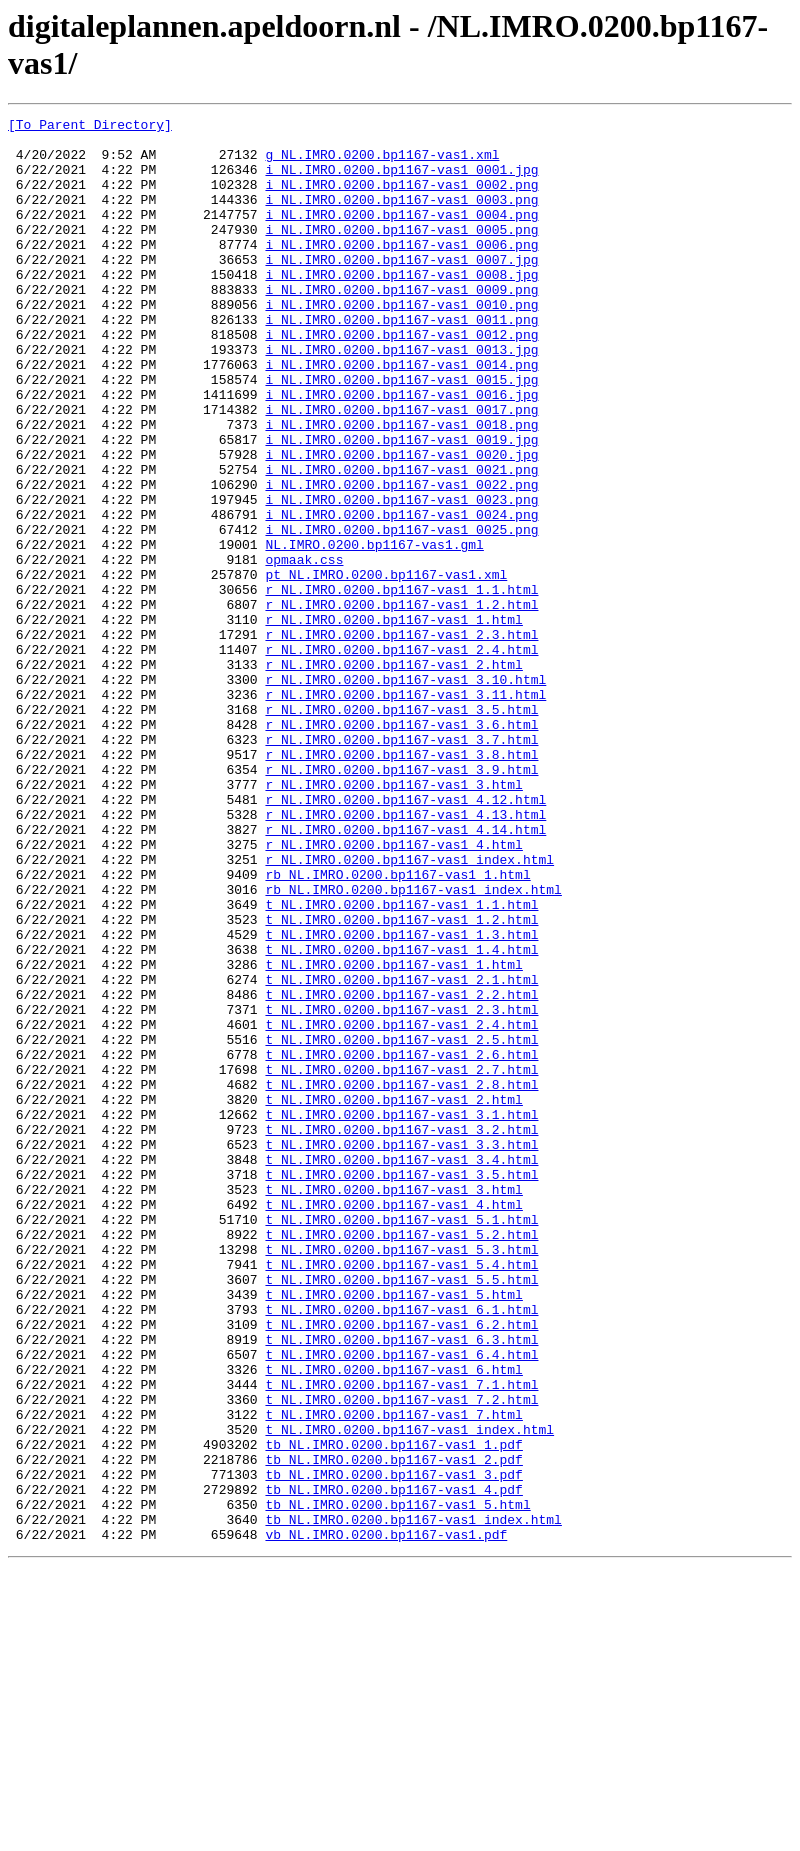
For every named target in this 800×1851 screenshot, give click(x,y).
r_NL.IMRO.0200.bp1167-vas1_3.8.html (401, 883)
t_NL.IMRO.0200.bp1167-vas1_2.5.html (401, 1225)
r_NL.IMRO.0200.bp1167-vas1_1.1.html (401, 685)
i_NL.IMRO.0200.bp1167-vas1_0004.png (401, 235)
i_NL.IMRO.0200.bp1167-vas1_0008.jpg (401, 307)
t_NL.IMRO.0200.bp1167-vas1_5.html (393, 1531)
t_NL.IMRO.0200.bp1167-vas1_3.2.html (401, 1333)
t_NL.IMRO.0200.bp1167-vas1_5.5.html (401, 1513)
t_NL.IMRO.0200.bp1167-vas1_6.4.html (401, 1603)
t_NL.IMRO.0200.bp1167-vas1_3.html (393, 1405)
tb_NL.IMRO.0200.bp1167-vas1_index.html (413, 1801)
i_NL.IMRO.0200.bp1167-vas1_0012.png (401, 379)
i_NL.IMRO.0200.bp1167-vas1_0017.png (401, 469)
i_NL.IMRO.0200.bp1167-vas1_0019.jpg (401, 505)
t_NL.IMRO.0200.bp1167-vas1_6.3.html (401, 1585)
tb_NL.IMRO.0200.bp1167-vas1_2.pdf (393, 1729)
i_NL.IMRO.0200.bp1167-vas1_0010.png (401, 343)
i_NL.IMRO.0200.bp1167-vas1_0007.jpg (401, 289)
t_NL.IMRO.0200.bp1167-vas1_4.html (393, 1423)
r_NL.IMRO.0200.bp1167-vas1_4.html (393, 991)
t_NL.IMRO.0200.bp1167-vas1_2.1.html (401, 1153)
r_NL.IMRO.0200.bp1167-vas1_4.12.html (405, 937)
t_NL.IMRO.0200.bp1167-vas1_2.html (393, 1297)
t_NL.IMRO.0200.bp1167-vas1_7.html (393, 1675)
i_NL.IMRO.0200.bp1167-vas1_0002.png (401, 199)
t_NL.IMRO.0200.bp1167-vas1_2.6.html (401, 1243)
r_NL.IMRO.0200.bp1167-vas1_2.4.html (401, 757)
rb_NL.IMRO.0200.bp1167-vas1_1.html (397, 1027)
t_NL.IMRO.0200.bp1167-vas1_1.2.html (401, 1081)
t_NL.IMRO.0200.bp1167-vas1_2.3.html (401, 1189)
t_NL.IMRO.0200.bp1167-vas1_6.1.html (401, 1549)
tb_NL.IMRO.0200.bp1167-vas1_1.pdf (393, 1711)
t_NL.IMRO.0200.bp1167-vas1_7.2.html (401, 1657)
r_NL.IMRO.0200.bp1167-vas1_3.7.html (401, 865)
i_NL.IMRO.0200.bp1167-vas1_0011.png (401, 361)
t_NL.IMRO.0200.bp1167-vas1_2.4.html (401, 1207)
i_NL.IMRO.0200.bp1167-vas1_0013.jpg (401, 397)
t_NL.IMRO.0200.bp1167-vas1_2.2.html (401, 1171)
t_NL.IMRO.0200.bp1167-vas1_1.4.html (401, 1117)
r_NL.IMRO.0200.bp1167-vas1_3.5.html (401, 829)
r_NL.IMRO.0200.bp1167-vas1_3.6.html (401, 847)
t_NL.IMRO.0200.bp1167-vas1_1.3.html (401, 1099)
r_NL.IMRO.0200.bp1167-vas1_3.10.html (405, 793)
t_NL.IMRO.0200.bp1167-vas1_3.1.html (401, 1315)
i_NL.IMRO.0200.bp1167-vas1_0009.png (401, 325)
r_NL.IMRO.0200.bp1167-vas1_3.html (393, 919)
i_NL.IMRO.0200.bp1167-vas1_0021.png (401, 541)
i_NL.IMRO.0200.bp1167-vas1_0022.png (401, 559)
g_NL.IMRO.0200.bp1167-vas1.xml (382, 163)
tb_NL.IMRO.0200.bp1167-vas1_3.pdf (393, 1747)
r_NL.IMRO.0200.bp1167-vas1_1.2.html (401, 703)
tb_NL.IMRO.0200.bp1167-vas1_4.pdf (393, 1765)
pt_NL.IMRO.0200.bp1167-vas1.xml (386, 667)
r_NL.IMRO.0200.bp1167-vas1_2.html (393, 775)
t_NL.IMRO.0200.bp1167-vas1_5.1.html (401, 1441)
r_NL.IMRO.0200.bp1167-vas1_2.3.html (401, 739)
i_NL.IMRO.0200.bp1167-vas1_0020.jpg (401, 523)
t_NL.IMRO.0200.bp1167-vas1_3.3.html (401, 1351)
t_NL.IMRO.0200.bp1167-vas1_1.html (393, 1135)
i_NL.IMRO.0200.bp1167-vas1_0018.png (401, 487)
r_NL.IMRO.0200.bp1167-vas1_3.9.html (401, 901)
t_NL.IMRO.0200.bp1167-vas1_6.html (393, 1621)
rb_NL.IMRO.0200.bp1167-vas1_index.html (413, 1045)
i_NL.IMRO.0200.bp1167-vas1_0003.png (401, 217)
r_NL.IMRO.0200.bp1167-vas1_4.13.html (405, 955)
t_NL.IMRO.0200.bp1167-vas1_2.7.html (401, 1261)
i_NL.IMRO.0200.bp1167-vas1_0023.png (401, 577)
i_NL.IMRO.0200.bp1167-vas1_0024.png (401, 595)
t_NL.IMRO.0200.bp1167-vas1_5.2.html (401, 1459)
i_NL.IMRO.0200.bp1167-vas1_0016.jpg (401, 451)
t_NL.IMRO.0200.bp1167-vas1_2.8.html (401, 1279)
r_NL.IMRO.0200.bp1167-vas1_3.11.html (405, 811)
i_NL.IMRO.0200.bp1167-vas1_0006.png (401, 271)
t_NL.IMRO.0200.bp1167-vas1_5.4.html (401, 1495)
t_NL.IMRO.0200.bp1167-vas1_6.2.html (401, 1567)
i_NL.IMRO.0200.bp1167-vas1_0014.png (401, 415)
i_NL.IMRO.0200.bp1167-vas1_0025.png (401, 613)
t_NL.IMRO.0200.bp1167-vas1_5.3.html (401, 1477)
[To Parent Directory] (90, 127)
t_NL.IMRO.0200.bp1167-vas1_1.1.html (401, 1063)
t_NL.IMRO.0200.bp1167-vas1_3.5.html (401, 1387)
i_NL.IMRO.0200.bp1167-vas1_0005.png (401, 253)
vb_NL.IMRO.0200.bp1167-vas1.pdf (386, 1819)
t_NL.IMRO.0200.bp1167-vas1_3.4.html (401, 1369)
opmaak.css (304, 649)
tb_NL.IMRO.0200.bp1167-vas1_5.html (397, 1783)
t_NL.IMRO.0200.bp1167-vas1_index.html (409, 1693)
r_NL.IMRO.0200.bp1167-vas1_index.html (409, 1009)
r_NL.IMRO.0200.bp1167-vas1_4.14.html (405, 973)
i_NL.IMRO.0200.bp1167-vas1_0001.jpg (401, 181)
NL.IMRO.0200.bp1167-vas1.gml (374, 631)
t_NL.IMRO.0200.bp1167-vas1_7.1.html (401, 1639)
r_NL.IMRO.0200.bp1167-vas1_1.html (393, 721)
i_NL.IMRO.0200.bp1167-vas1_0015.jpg (401, 433)
